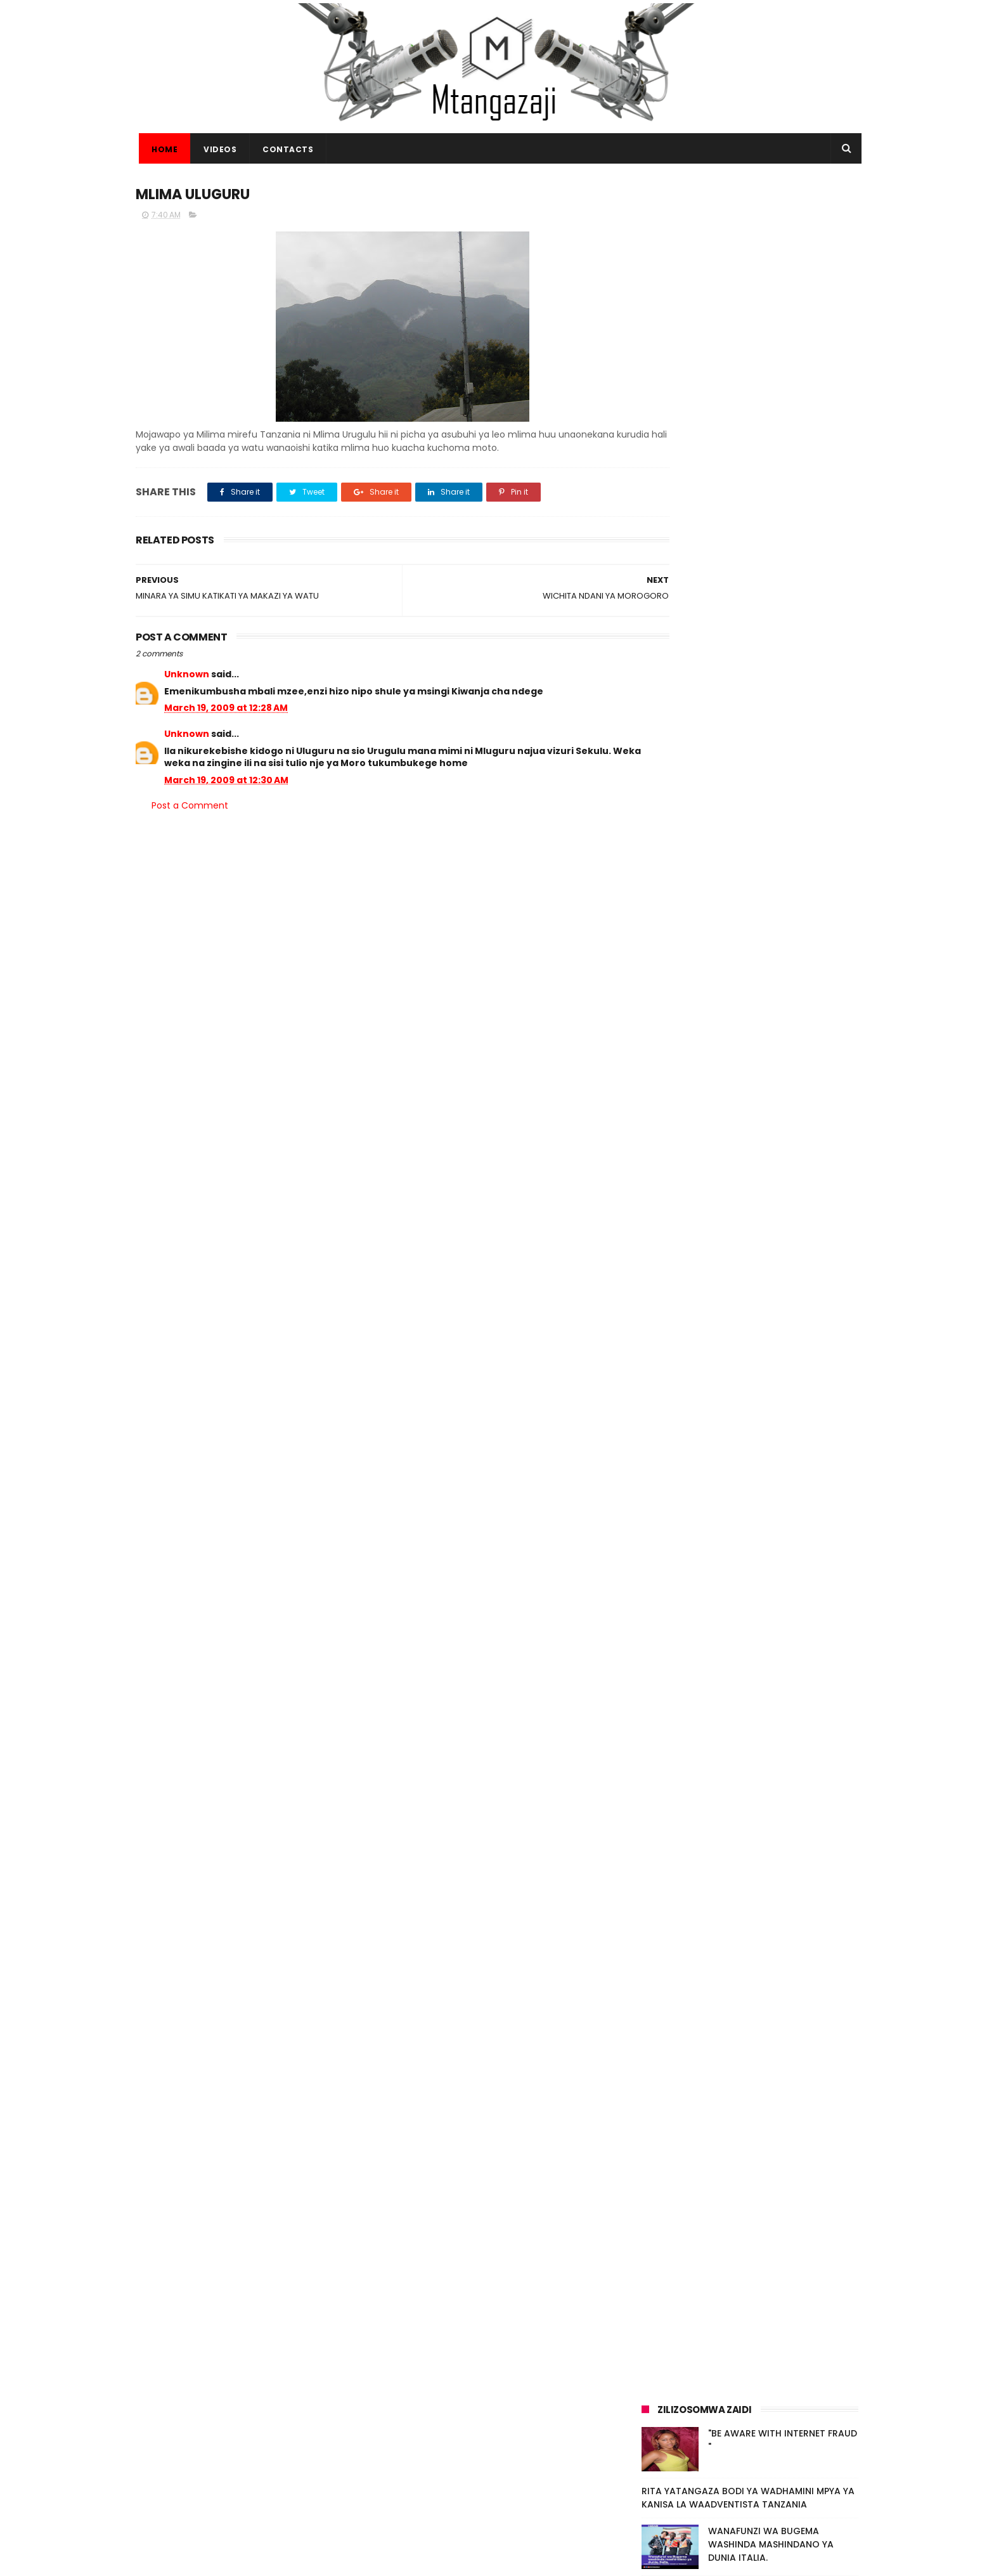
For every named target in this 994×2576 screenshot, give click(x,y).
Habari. (825, 2165)
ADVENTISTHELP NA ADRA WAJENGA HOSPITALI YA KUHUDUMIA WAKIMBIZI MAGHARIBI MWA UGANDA (527, 2498)
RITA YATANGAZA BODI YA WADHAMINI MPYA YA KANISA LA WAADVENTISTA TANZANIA (748, 1855)
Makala (781, 2165)
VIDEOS (216, 149)
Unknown (186, 676)
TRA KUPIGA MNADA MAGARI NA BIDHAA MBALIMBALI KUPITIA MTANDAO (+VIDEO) (779, 2016)
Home (161, 149)
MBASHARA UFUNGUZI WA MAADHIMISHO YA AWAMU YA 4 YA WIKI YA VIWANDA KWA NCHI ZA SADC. (778, 2081)
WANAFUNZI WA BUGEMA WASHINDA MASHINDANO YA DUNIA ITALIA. (771, 1901)
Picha (740, 2165)
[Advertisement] (750, 271)
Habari (661, 2165)
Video (701, 2165)
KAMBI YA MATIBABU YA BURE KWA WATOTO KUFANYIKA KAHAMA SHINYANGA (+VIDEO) (777, 1959)
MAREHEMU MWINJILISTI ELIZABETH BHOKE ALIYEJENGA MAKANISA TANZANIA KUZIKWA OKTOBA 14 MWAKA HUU (523, 2431)
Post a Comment (190, 807)
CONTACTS (284, 149)
